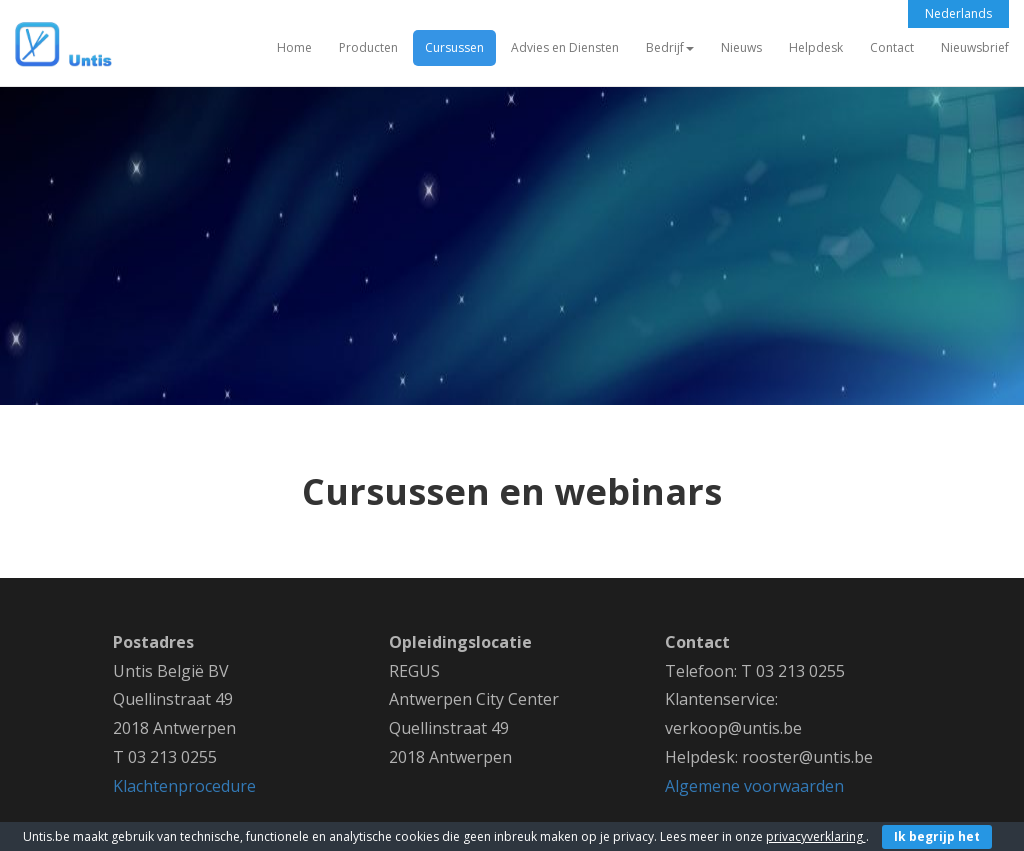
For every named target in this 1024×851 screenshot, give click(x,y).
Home (294, 47)
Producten (368, 47)
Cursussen (454, 47)
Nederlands (958, 13)
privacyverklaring (816, 836)
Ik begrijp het (937, 836)
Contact (892, 47)
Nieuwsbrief (975, 47)
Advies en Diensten (565, 47)
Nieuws (741, 47)
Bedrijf (670, 47)
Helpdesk (816, 47)
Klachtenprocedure (184, 786)
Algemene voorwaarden (754, 786)
